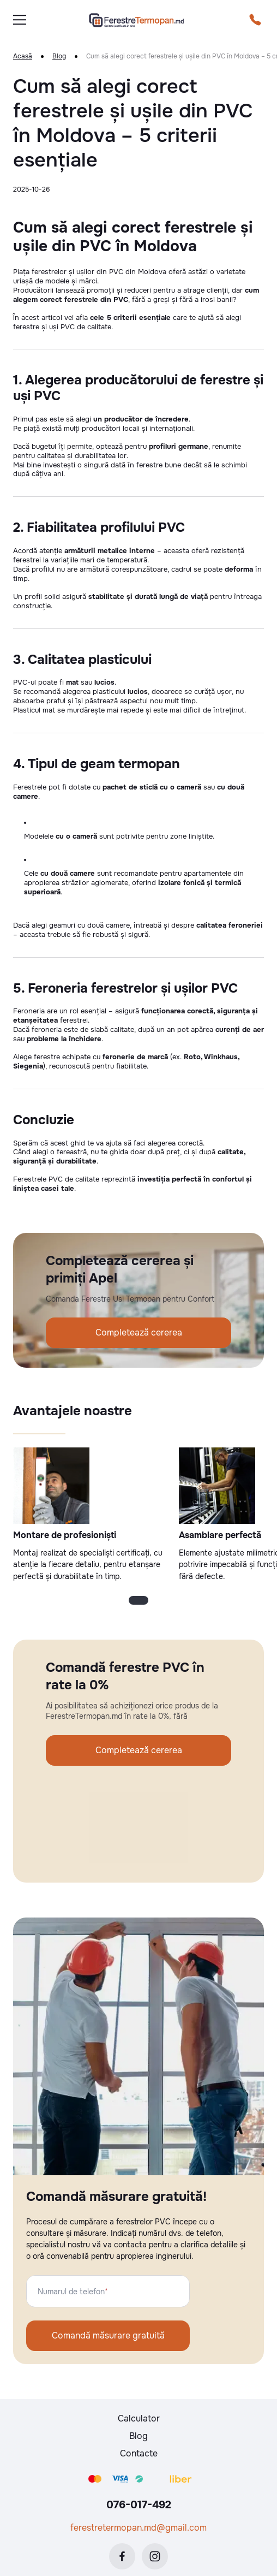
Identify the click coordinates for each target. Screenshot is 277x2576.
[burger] (19, 19)
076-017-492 (138, 2505)
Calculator (139, 2418)
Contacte (139, 2453)
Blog (59, 56)
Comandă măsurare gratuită (108, 2335)
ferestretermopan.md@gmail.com (138, 2527)
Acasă (22, 56)
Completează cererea (138, 1332)
